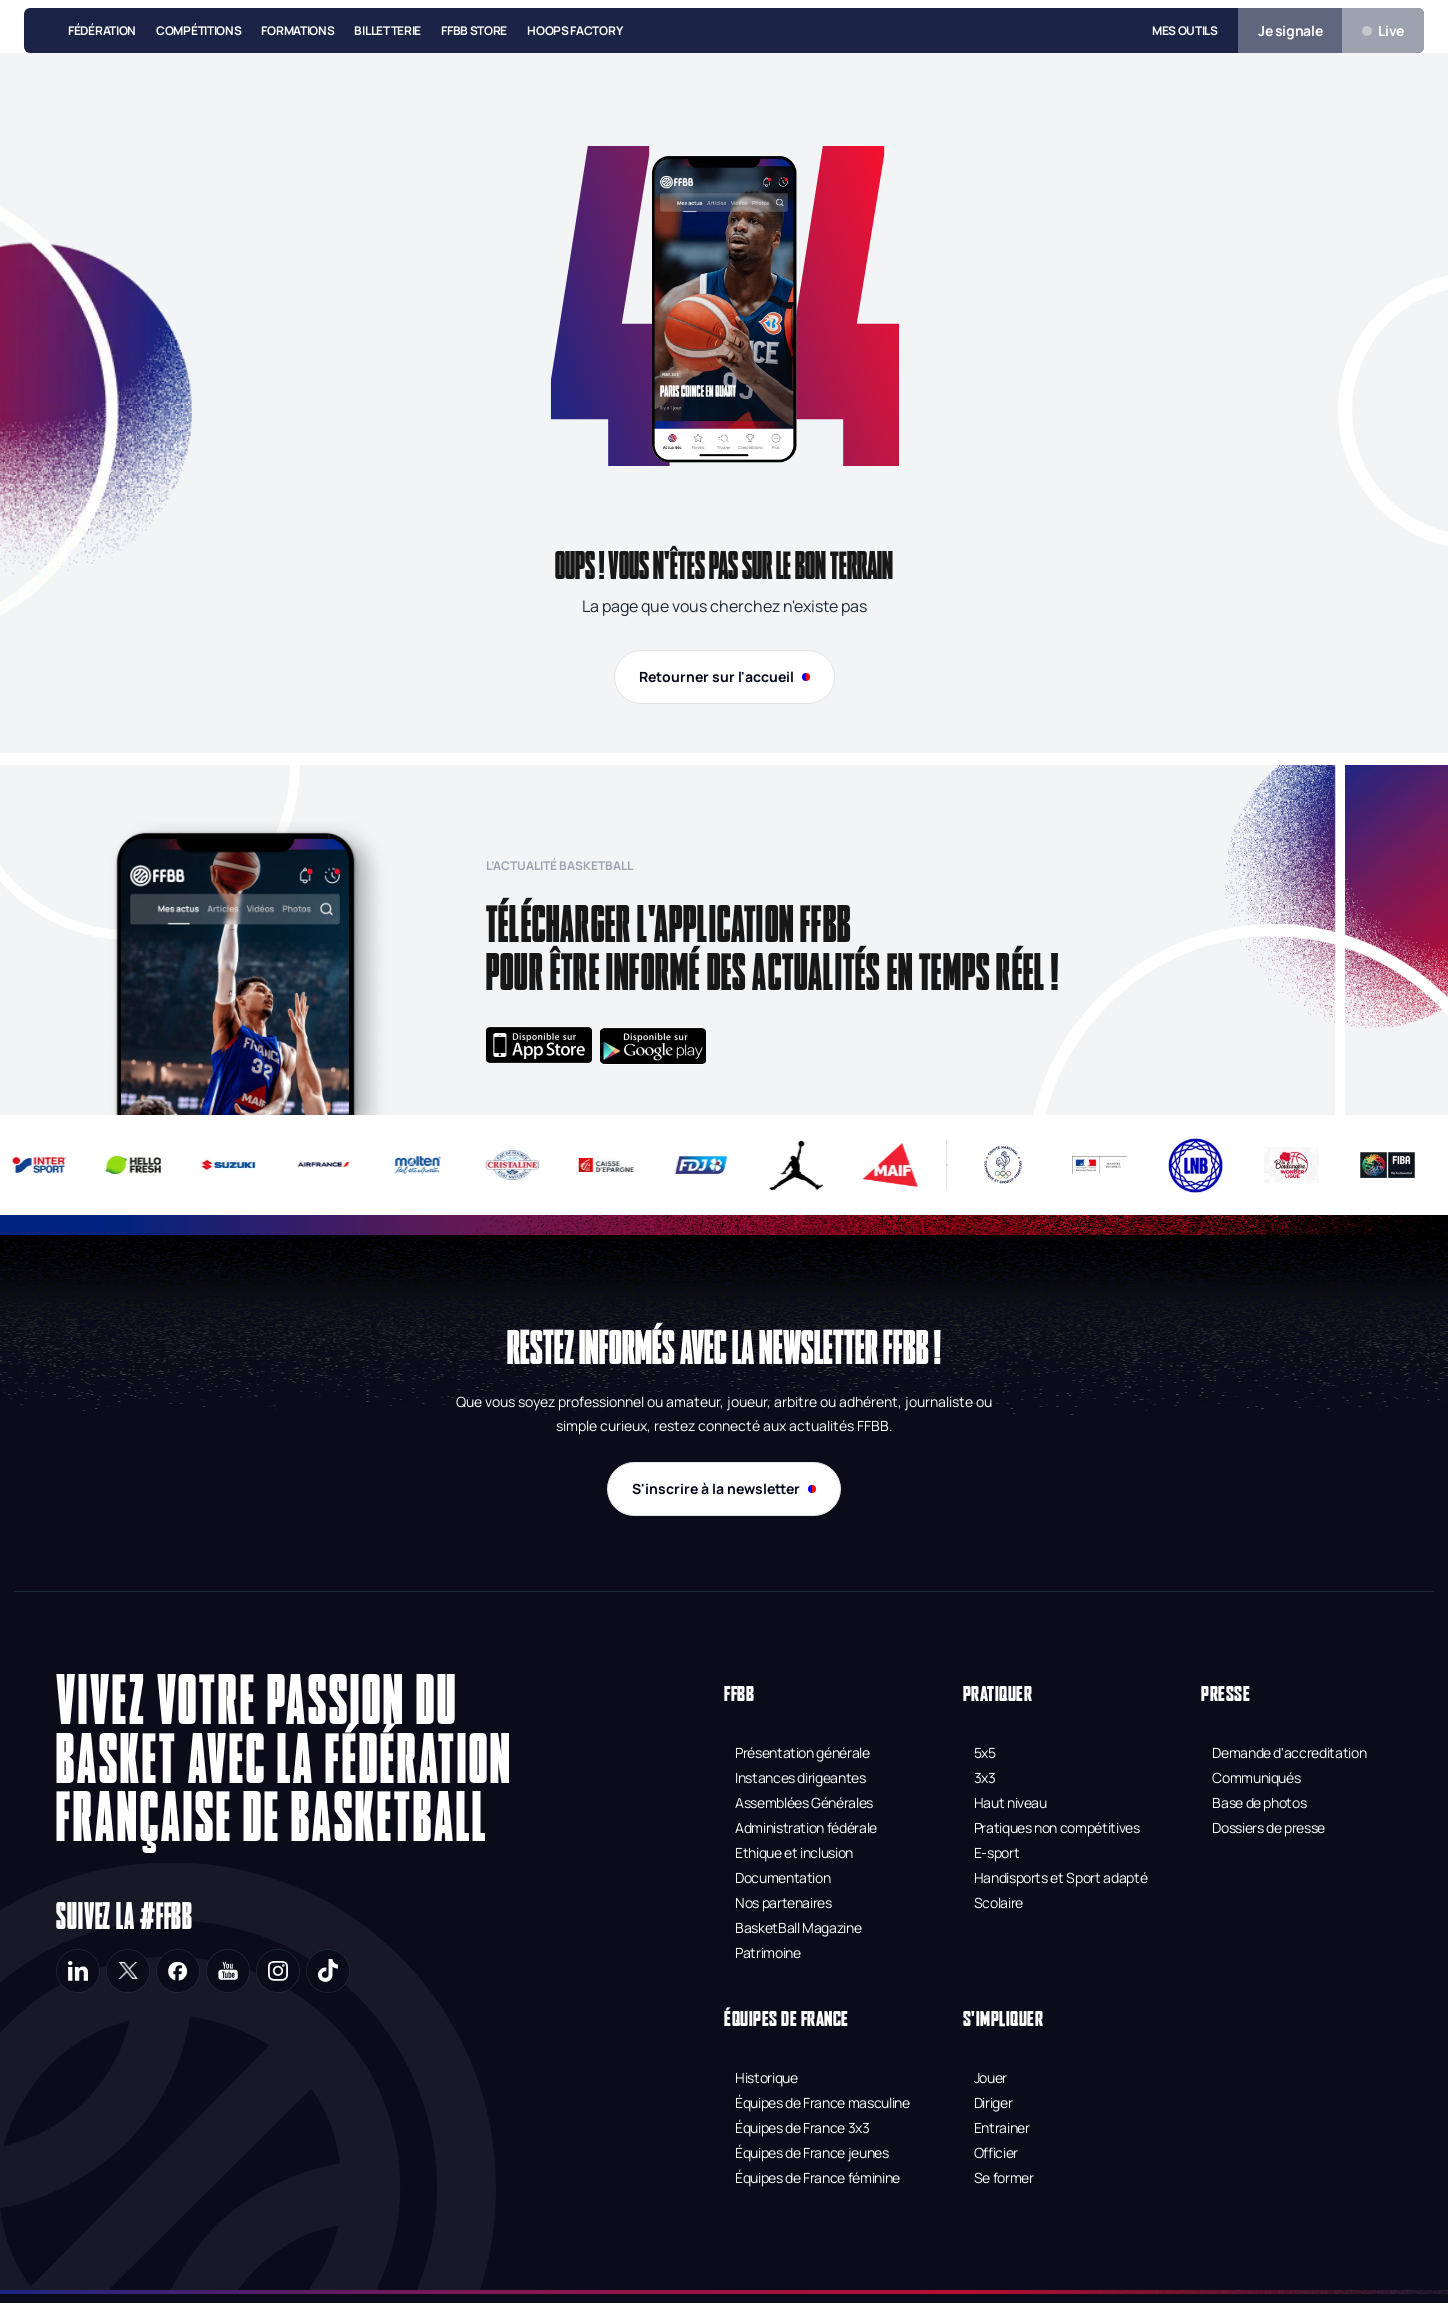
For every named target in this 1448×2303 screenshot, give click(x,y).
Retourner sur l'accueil (724, 676)
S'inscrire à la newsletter (724, 1488)
